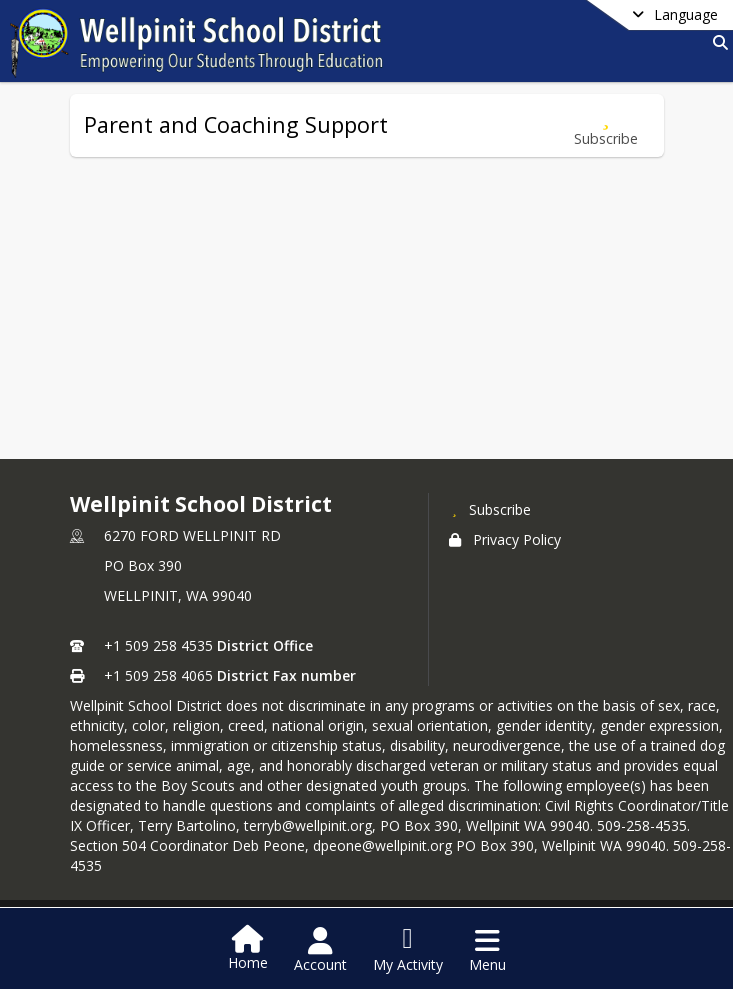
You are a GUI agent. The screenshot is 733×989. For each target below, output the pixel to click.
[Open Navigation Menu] (487, 950)
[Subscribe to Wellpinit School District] (490, 509)
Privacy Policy (505, 539)
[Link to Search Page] (716, 42)
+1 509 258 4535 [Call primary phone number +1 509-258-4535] (158, 645)
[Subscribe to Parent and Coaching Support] (606, 125)
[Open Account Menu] (320, 950)
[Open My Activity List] (408, 950)
